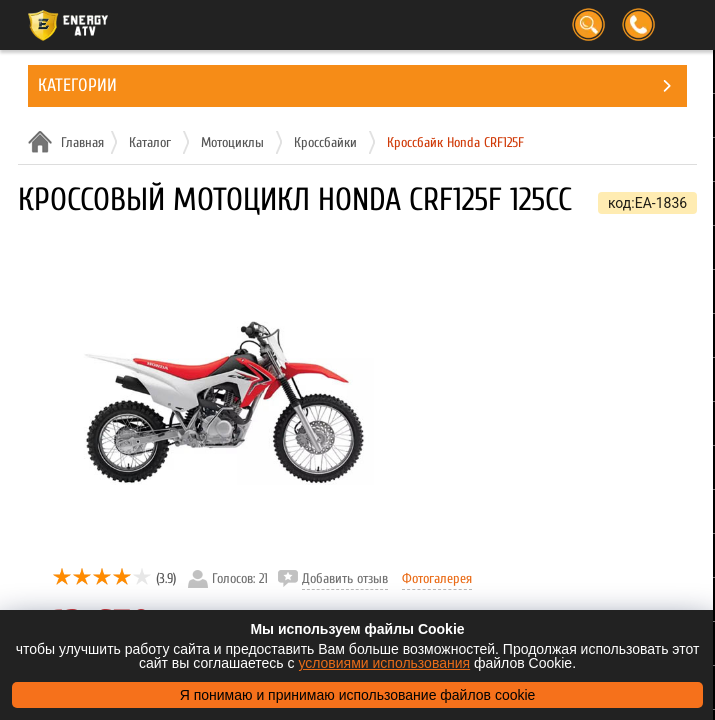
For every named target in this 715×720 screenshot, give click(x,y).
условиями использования (384, 663)
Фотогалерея (437, 578)
